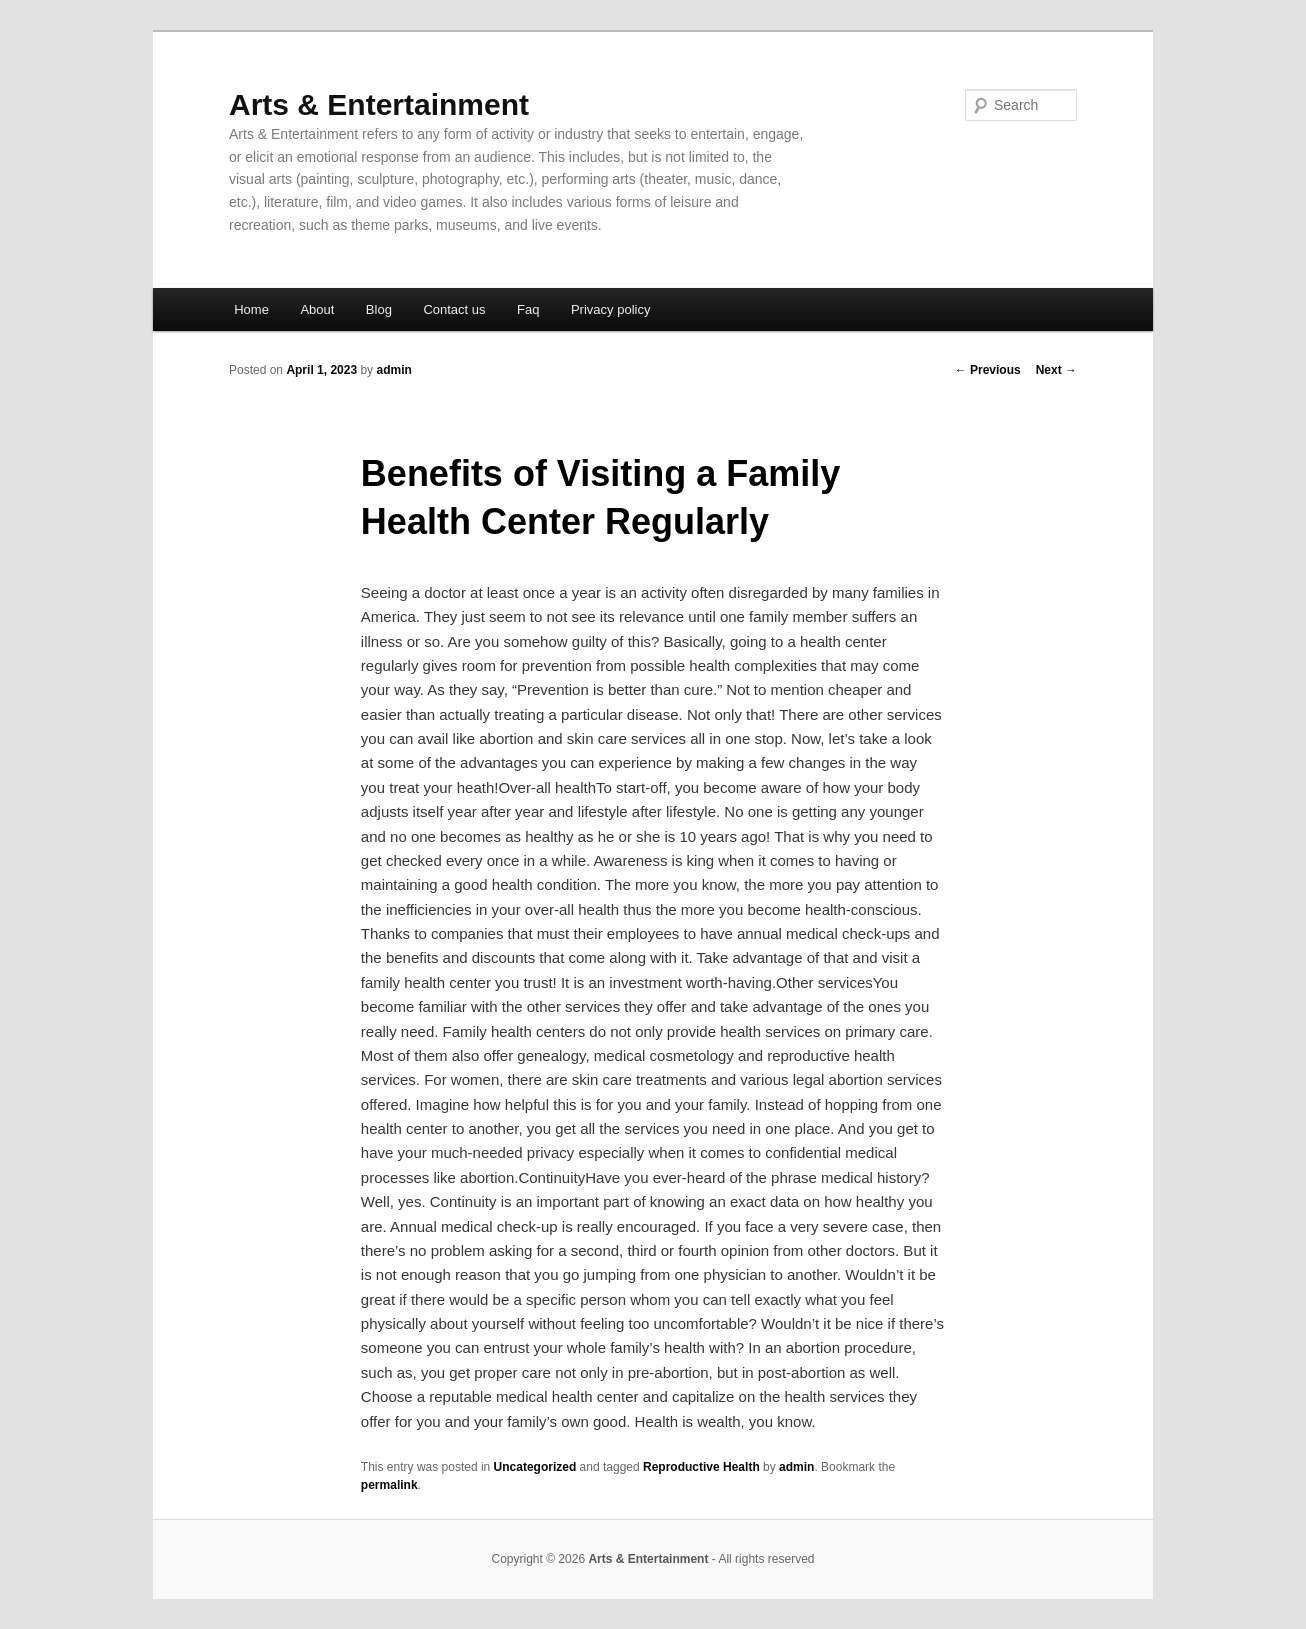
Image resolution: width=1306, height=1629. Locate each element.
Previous (988, 370)
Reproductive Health (701, 1467)
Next (1056, 370)
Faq (528, 309)
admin (393, 370)
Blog (379, 309)
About (317, 309)
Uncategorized (535, 1467)
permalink (389, 1485)
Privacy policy (610, 309)
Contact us (454, 309)
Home (251, 309)
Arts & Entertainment (379, 104)
